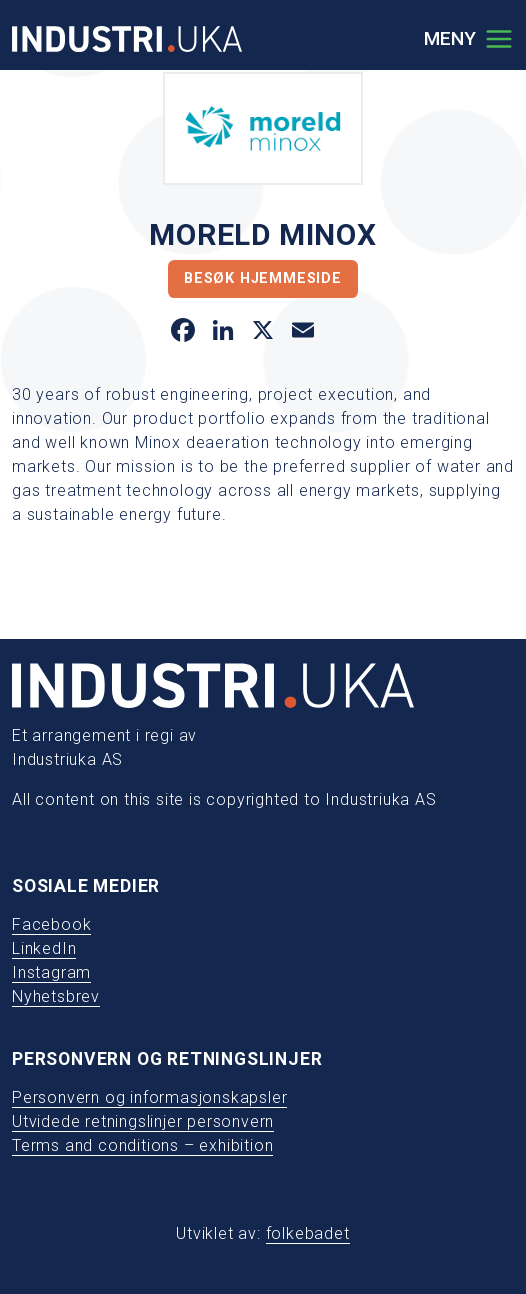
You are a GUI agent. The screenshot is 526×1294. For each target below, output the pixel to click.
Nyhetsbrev (56, 996)
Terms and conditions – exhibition (142, 1145)
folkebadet (308, 1233)
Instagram (51, 972)
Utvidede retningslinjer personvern (143, 1121)
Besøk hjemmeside (263, 278)
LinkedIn (44, 948)
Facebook (51, 924)
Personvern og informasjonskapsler (149, 1097)
